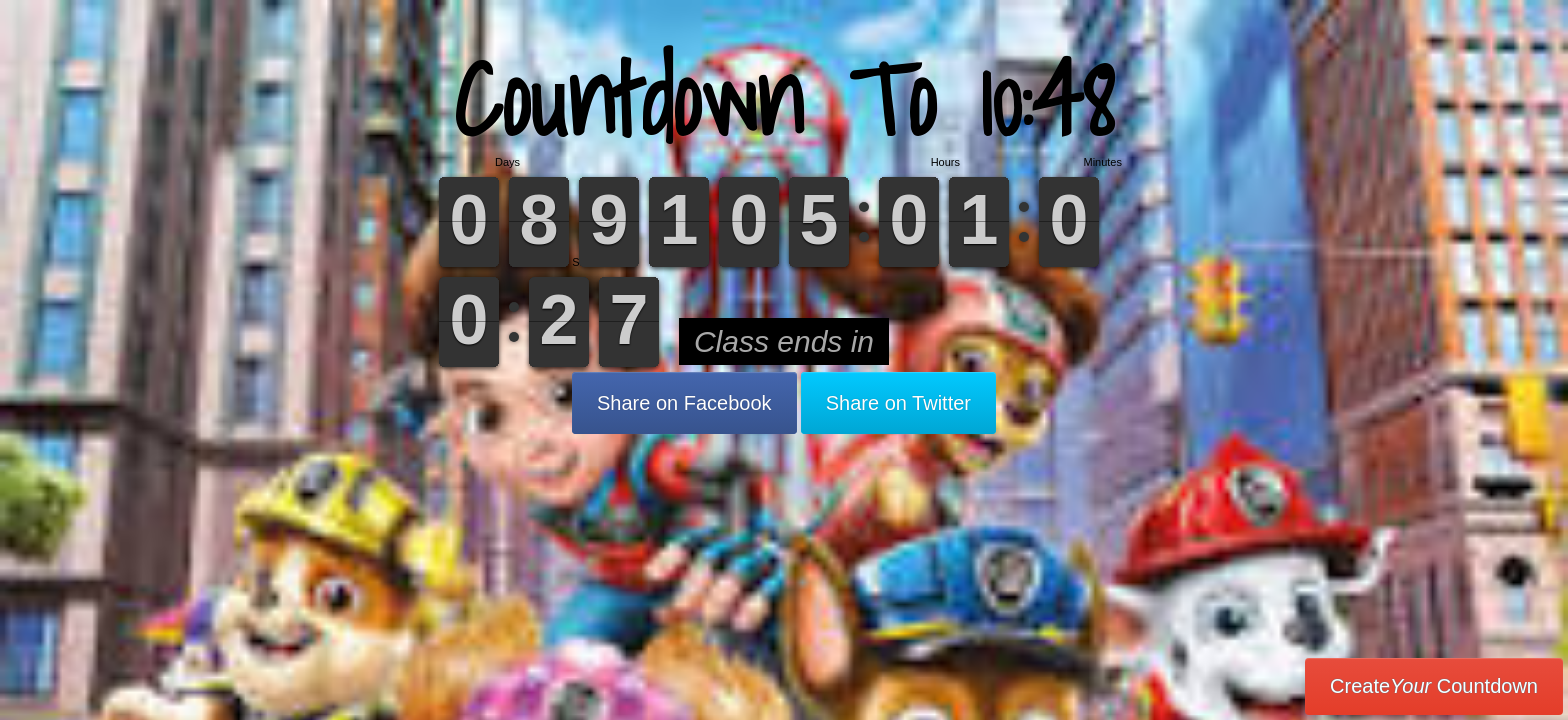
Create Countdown (1434, 686)
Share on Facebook (684, 403)
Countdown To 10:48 (784, 99)
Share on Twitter (898, 403)
